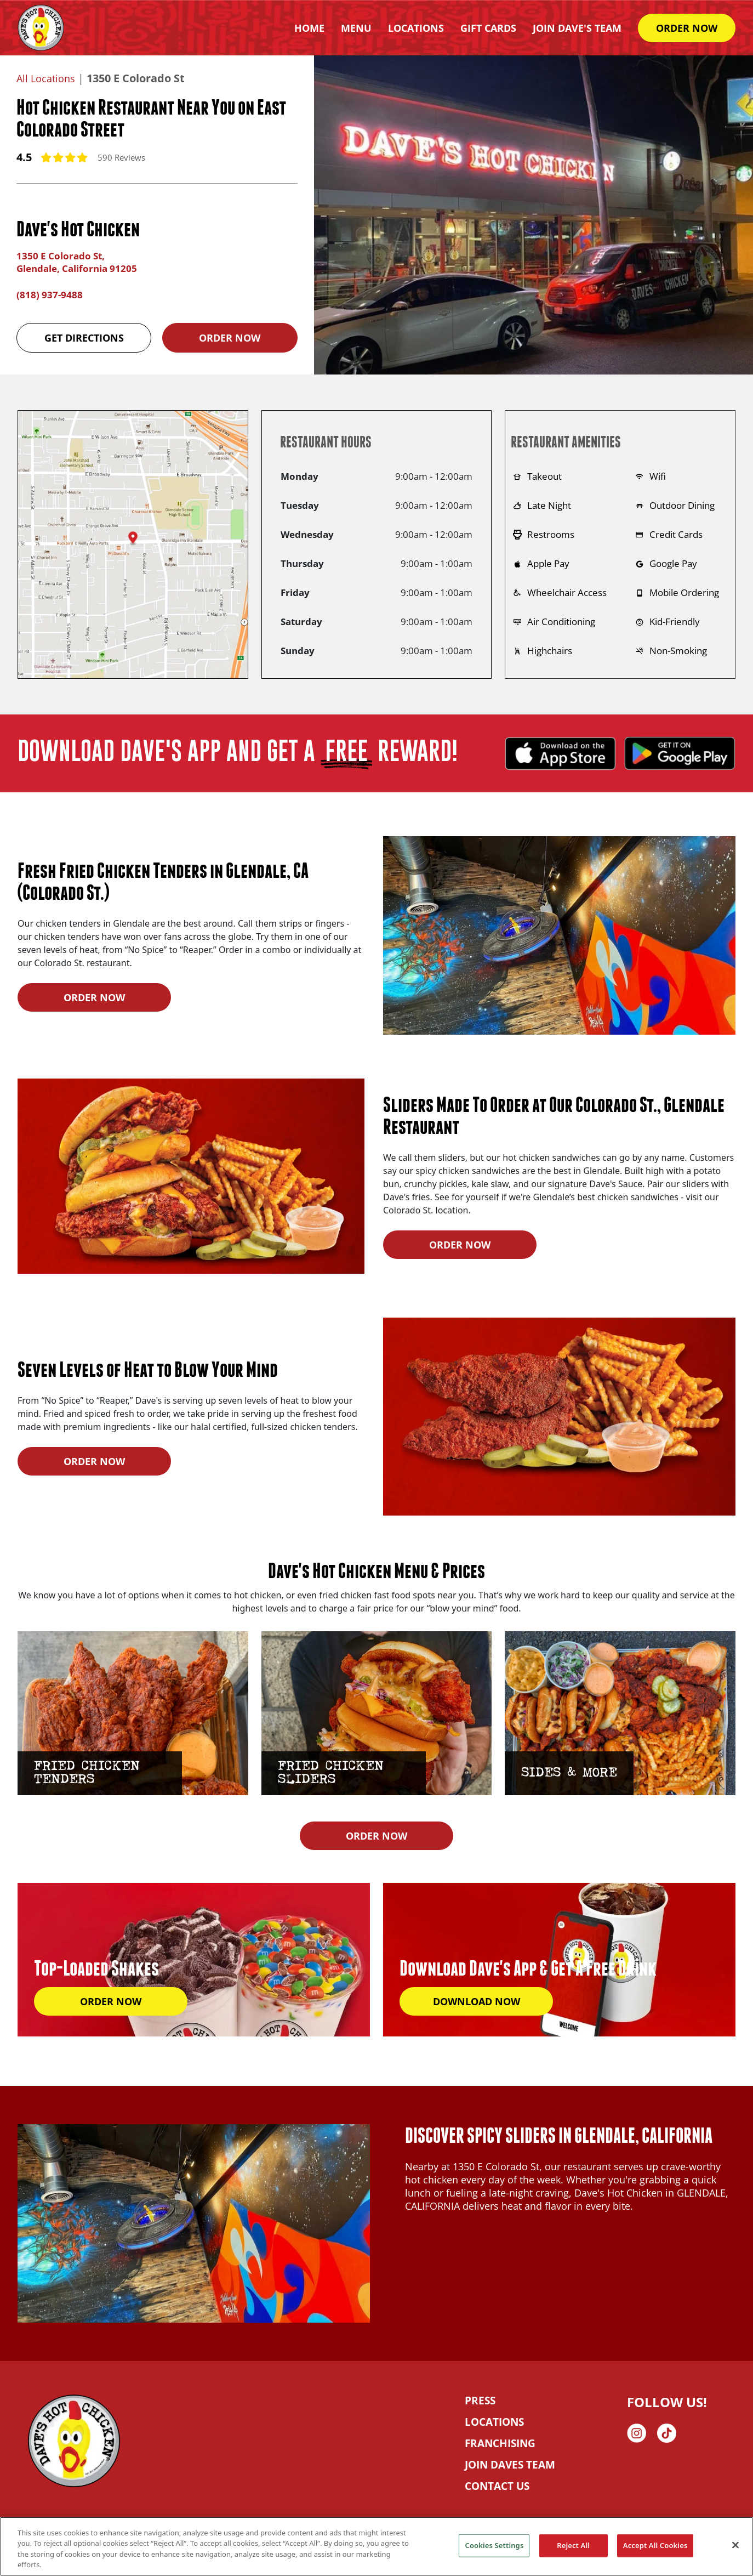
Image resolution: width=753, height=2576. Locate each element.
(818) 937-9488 (50, 293)
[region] (376, 2546)
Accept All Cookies (655, 2545)
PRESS (479, 2398)
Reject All (573, 2545)
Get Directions (84, 336)
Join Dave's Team (577, 28)
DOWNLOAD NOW (476, 1999)
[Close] (735, 2545)
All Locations (48, 78)
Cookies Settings (494, 2545)
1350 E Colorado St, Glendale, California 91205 (80, 261)
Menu (356, 28)
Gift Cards (488, 28)
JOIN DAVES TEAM (508, 2463)
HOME (309, 28)
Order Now (229, 336)
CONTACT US (495, 2484)
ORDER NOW (686, 28)
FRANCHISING (499, 2441)
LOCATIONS (493, 2420)
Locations (416, 28)
